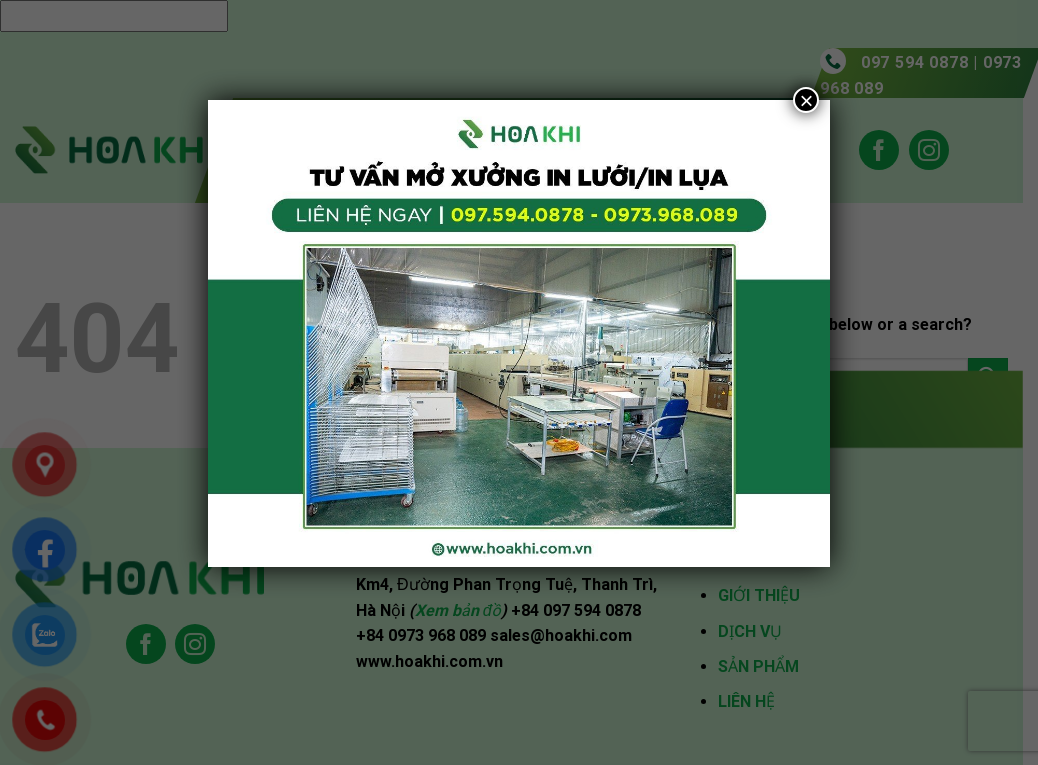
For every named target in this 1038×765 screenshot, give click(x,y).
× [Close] (806, 100)
